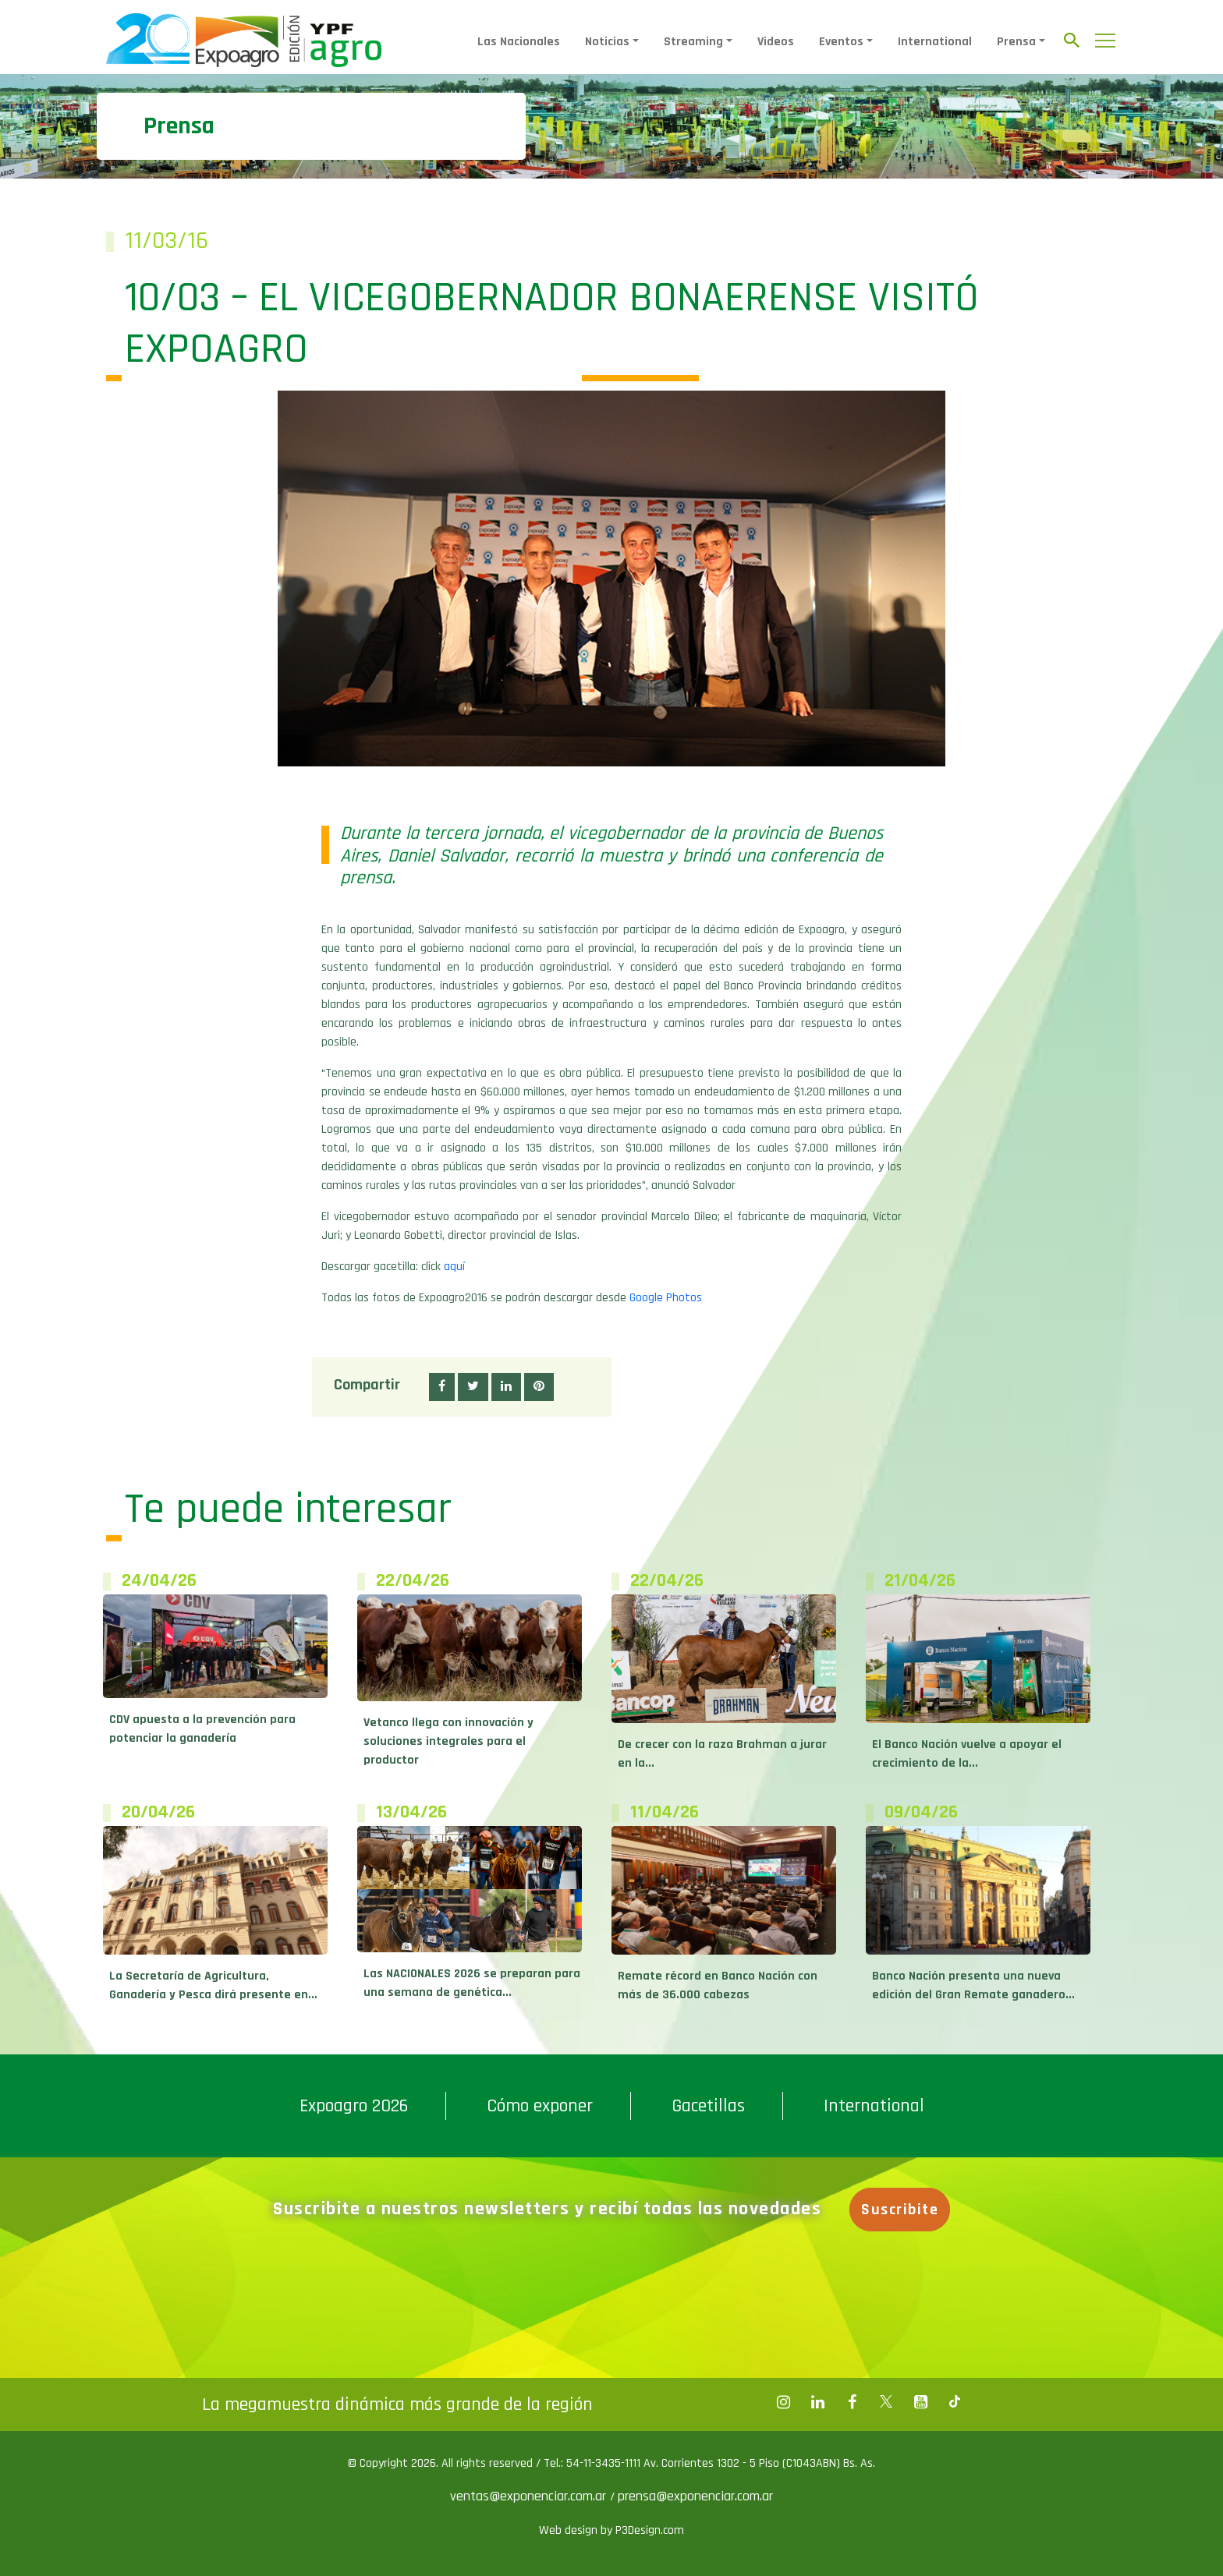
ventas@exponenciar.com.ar (530, 2496)
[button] (442, 1387)
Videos (775, 42)
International (935, 42)
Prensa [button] (1016, 42)
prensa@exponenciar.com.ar (695, 2496)
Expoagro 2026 (354, 2106)
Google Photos (665, 1298)
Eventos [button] (841, 42)
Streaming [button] (693, 42)
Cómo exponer (540, 2106)
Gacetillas (708, 2106)
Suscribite (900, 2209)
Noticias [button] (607, 42)
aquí (454, 1266)
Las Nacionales (518, 42)
